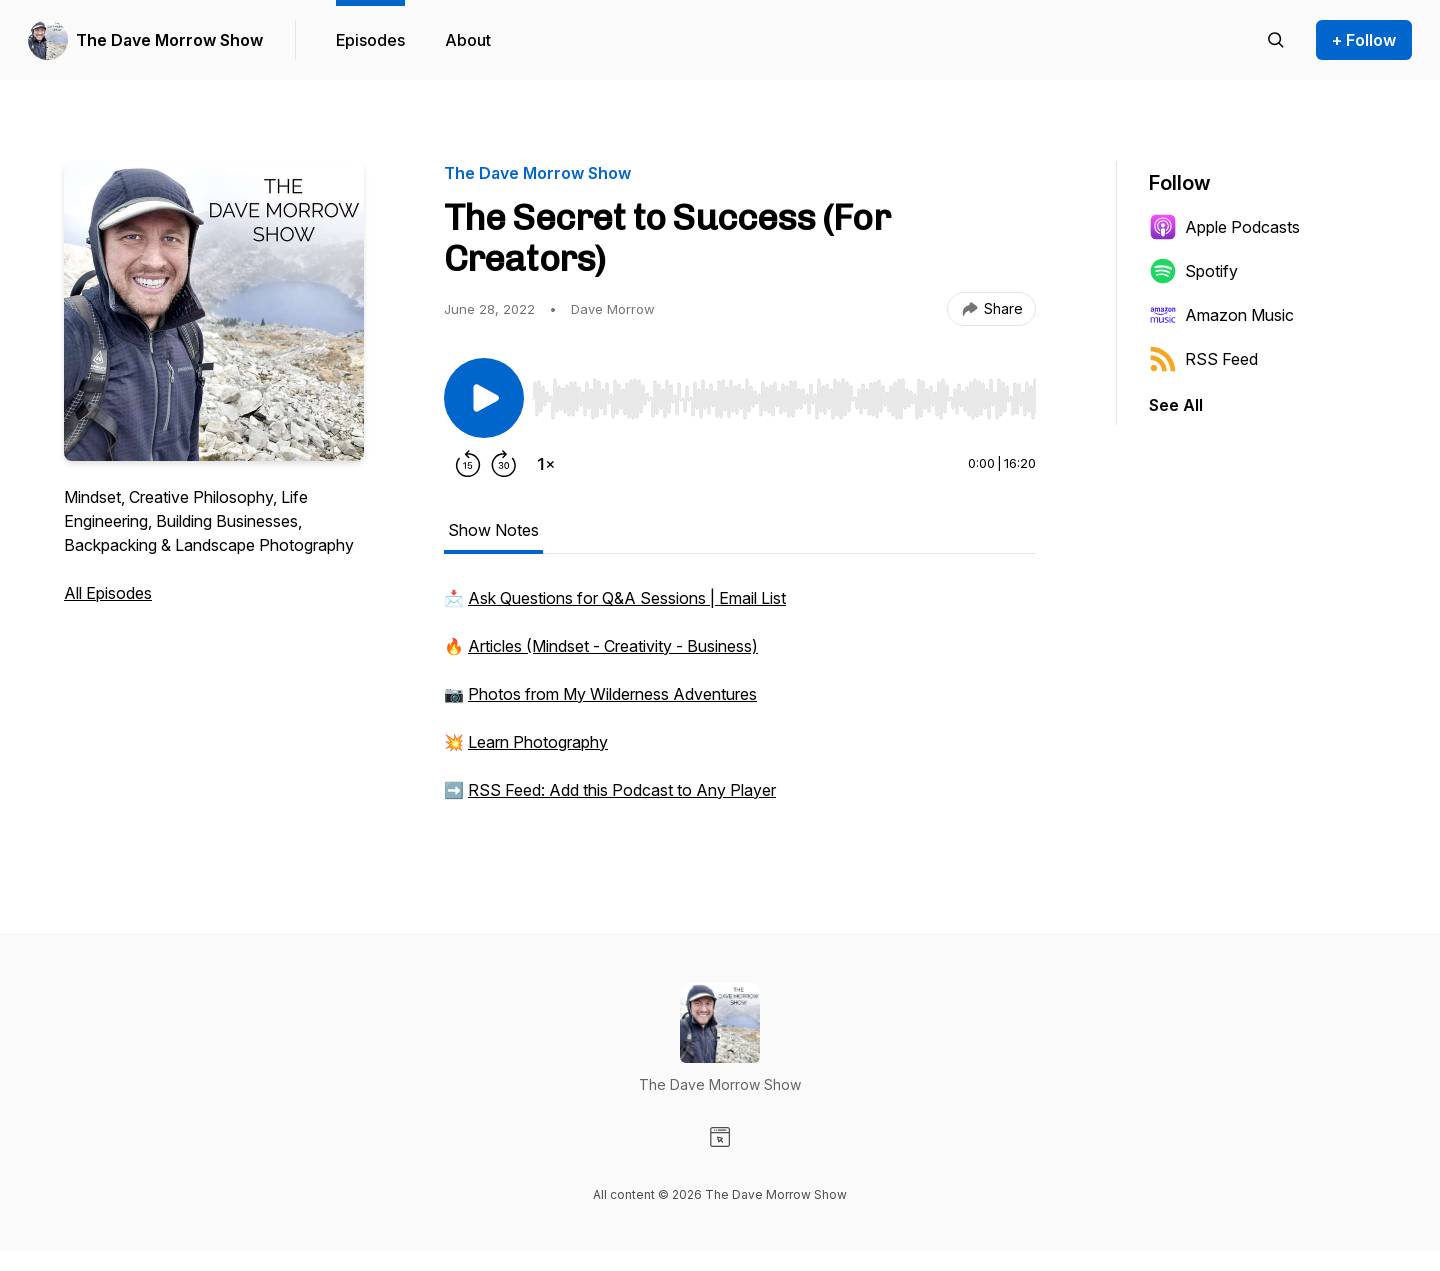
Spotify (1193, 271)
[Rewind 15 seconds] (468, 464)
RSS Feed (1203, 359)
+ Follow (1364, 40)
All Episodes (108, 593)
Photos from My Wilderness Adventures (612, 694)
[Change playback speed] (546, 464)
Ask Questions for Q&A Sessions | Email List (627, 598)
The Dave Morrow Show (169, 40)
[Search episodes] (1276, 40)
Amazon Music (1221, 315)
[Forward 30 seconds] (504, 464)
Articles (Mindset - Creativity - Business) (613, 646)
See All (1176, 405)
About (468, 40)
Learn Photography (538, 742)
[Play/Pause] (484, 398)
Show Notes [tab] (493, 530)
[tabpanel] (740, 704)
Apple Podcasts (1224, 227)
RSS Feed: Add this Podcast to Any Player (622, 790)
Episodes (370, 40)
